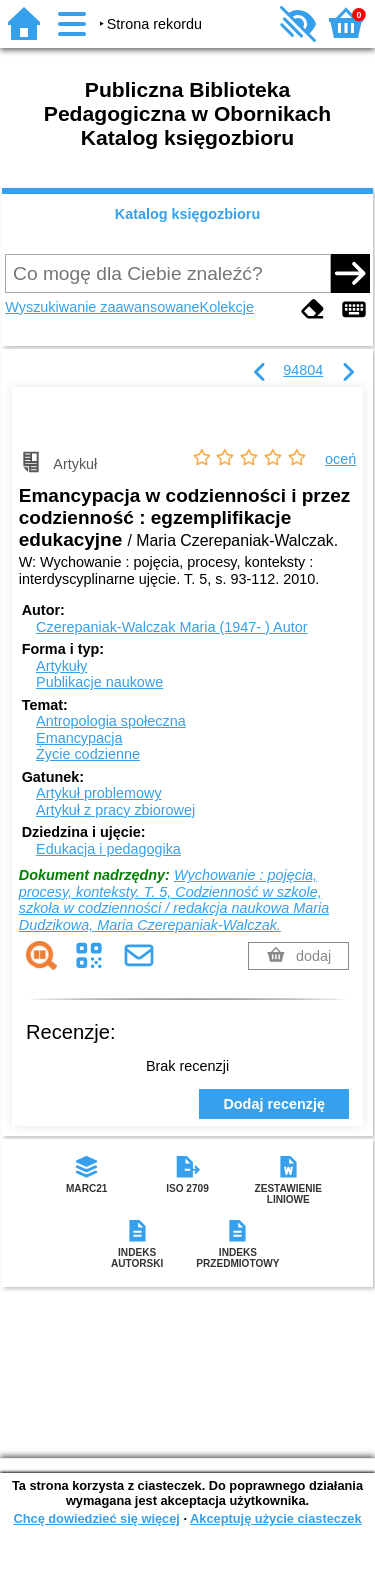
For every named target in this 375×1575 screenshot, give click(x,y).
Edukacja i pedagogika (108, 849)
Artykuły (61, 666)
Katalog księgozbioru (188, 214)
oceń (340, 459)
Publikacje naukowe (99, 682)
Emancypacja (79, 738)
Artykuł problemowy (99, 793)
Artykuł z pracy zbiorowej (115, 810)
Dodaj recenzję (274, 1104)
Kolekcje (227, 307)
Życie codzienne (88, 754)
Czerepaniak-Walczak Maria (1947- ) (171, 627)
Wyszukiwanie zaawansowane (102, 307)
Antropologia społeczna (111, 721)
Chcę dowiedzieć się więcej (96, 1518)
